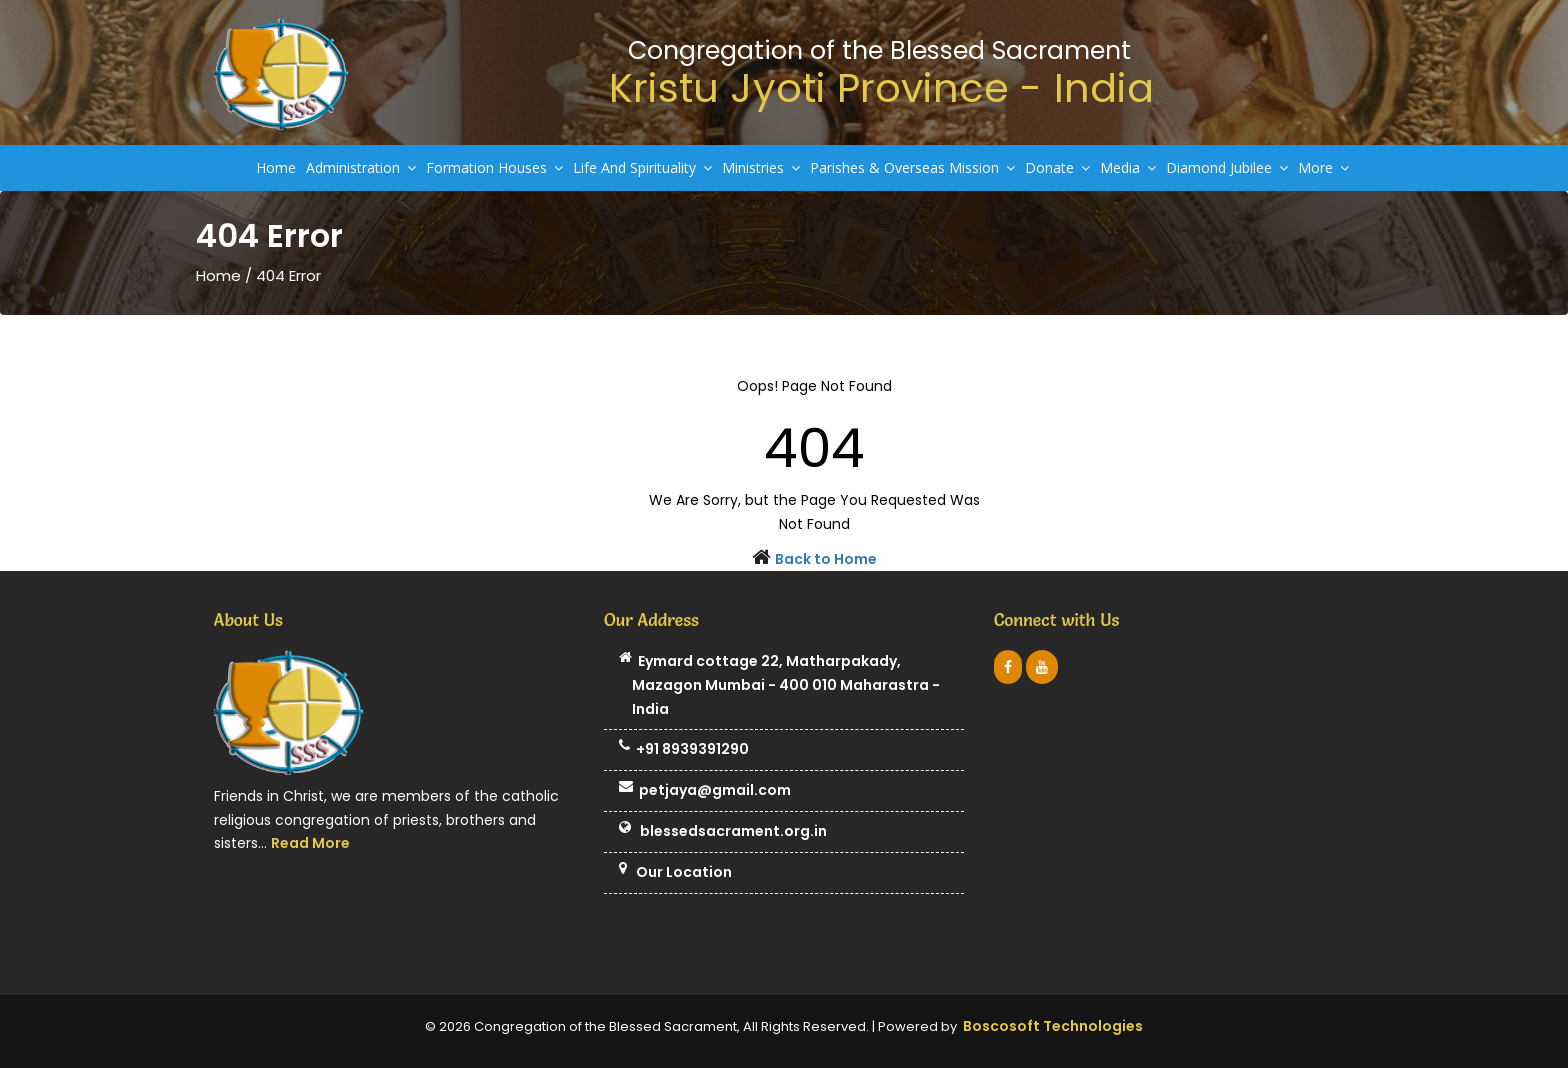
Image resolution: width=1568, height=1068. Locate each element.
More (1323, 167)
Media (1128, 167)
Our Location (675, 873)
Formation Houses (494, 167)
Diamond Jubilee (1227, 167)
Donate (1057, 167)
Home (276, 167)
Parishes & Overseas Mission (912, 167)
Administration (361, 167)
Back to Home (826, 559)
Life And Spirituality (642, 167)
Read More (310, 843)
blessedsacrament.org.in (723, 832)
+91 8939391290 (684, 750)
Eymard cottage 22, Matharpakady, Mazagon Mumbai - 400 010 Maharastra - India (779, 685)
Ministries (761, 167)
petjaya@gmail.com (705, 791)
